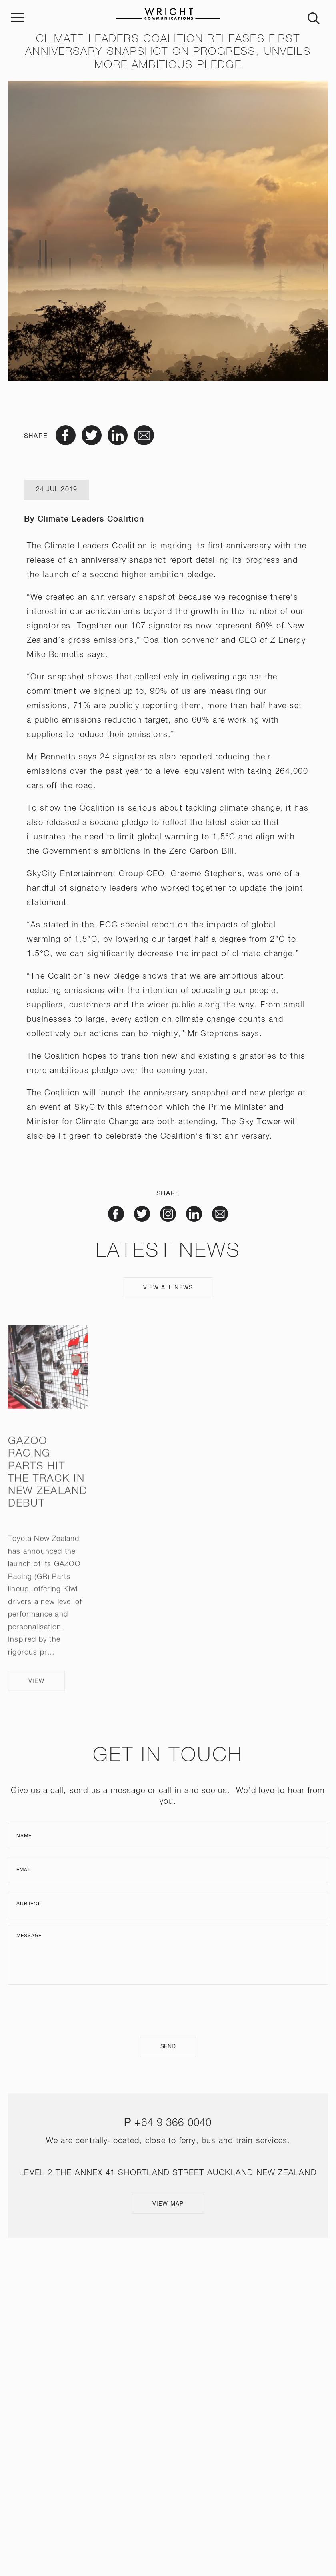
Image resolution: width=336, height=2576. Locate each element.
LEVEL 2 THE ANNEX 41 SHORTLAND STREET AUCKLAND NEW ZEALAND (168, 2173)
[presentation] (168, 2010)
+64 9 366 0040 (173, 2123)
